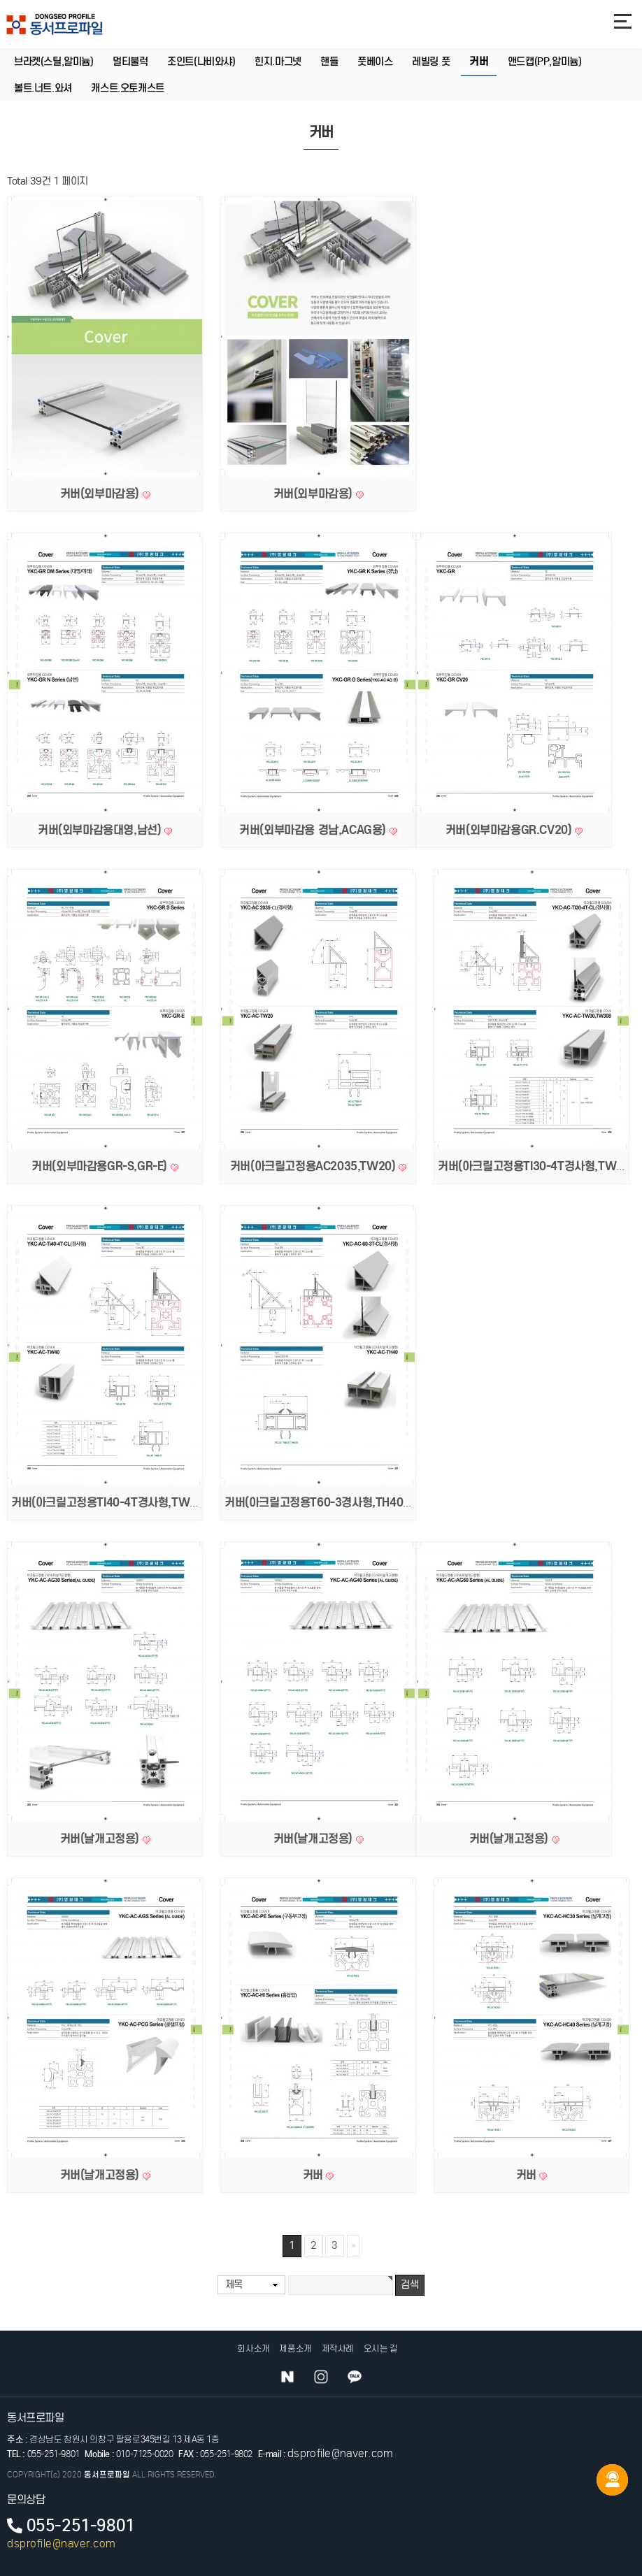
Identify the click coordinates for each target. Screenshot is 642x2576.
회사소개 (253, 2348)
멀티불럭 (130, 62)
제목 (234, 2284)
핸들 (329, 62)
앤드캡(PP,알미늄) (545, 62)
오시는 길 (381, 2348)
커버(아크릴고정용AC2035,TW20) (314, 1166)
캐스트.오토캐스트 (127, 88)
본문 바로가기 (0, 0)
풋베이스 (374, 62)
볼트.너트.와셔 (43, 88)
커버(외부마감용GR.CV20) (510, 830)
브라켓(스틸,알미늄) (54, 62)
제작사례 (338, 2348)
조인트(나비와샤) (201, 62)
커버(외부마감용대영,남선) (101, 830)
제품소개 (295, 2348)
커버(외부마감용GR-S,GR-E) (100, 1166)
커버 (478, 62)
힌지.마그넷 (278, 62)
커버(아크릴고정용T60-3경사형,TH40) (317, 1502)
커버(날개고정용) (101, 1838)
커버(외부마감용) (101, 494)
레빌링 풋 (431, 62)
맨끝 (353, 2246)
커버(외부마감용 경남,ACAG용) (314, 830)
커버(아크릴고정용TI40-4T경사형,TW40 (108, 1502)
